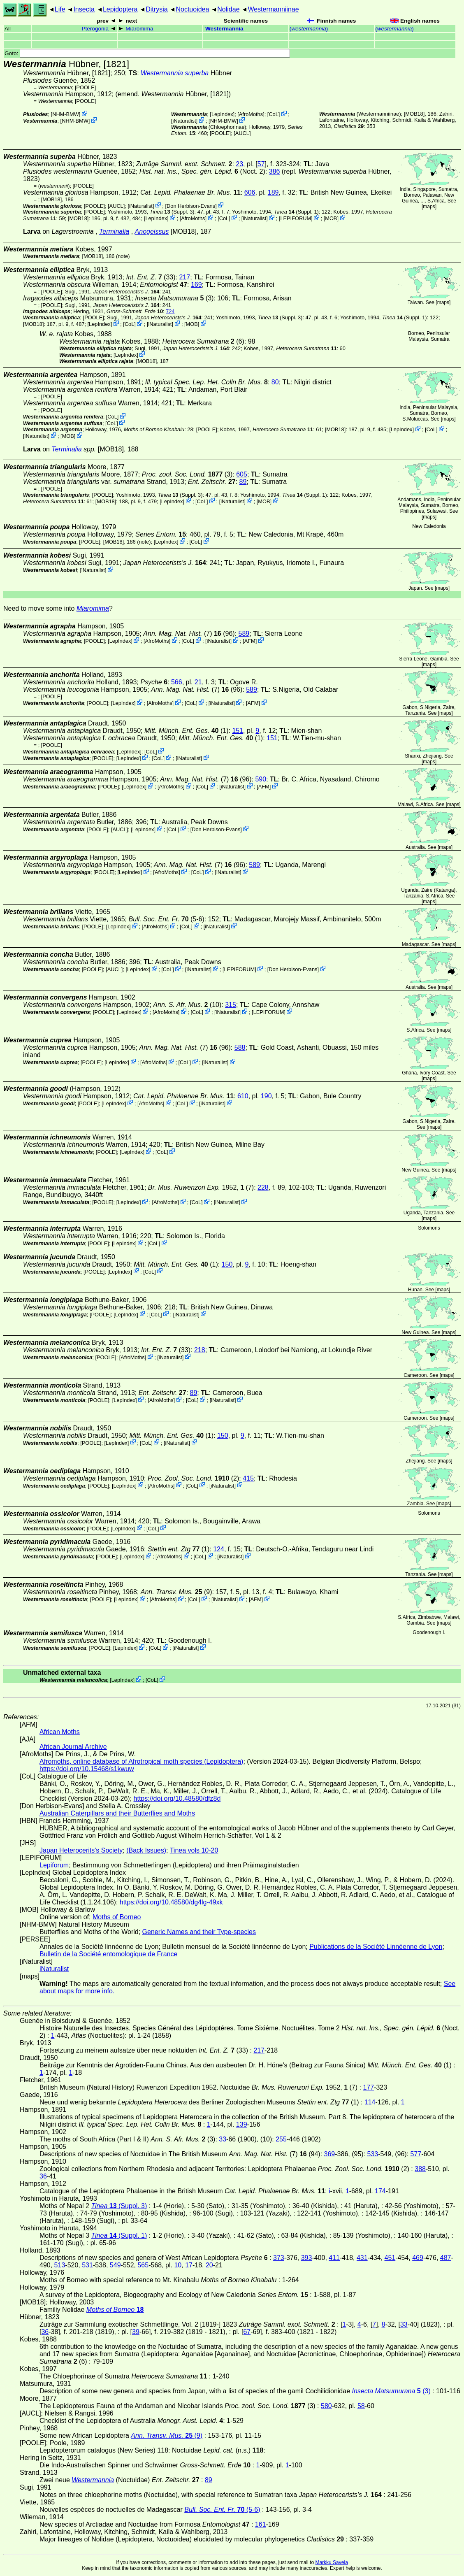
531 (87, 2265)
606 (249, 192)
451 (390, 2257)
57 (261, 163)
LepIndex (222, 114)
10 (177, 2265)
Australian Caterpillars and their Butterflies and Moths (117, 1813)
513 (59, 2265)
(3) (174, 298)
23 (239, 163)
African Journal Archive (73, 1746)
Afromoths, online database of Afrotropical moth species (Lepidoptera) (141, 1761)
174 (380, 2191)
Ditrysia (156, 9)
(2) (193, 1478)
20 (209, 2265)
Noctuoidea (192, 9)
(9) (176, 1591)
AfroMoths (251, 114)
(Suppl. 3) (172, 212)
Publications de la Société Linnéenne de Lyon (375, 1946)
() (309, 29)
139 (241, 2124)
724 (170, 311)
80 (275, 382)
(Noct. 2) (202, 171)
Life (60, 9)
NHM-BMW (65, 114)
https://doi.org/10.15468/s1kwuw (86, 1768)
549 (115, 2265)
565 (142, 2265)
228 (263, 1187)
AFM (249, 641)
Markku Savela (331, 2562)
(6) (203, 341)
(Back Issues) (146, 1850)
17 (189, 2265)
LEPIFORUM (295, 218)
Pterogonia (95, 29)
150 (227, 1264)
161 (260, 2524)
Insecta (84, 9)
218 (199, 1349)
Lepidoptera (120, 9)
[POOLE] (85, 87)
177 (368, 2087)
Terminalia (114, 231)
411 (334, 2257)
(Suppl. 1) (296, 212)
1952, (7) (201, 1187)
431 (362, 2257)
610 (242, 1096)
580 (326, 2405)
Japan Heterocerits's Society (81, 1850)
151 (237, 730)
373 (278, 2257)
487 (445, 2257)
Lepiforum (54, 1865)
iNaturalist (184, 121)
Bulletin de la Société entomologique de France (108, 1954)
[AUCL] (242, 133)
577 (416, 2154)
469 (417, 2257)
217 (184, 277)
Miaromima (139, 29)
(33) (151, 277)
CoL (273, 114)
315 (230, 1004)
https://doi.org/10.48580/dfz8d (177, 1798)
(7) (182, 633)
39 (135, 2331)
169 (196, 284)
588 (240, 1047)
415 (248, 1478)
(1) (186, 730)
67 (247, 2331)
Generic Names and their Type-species (199, 1931)
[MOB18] (414, 114)
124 (218, 1549)
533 (372, 2154)
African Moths (59, 1731)
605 (241, 474)
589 (244, 633)
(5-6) (166, 919)
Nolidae (228, 9)
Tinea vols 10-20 (194, 1850)
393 (306, 2257)
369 (329, 2154)
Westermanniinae (273, 9)
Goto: (147, 53)
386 (274, 171)
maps (429, 206)
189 (273, 192)
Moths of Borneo (117, 1916)
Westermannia (224, 29)
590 (260, 779)
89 (243, 481)
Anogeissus (152, 231)
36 (43, 2176)
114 (370, 2102)
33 (222, 2139)
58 (361, 2405)
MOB (331, 218)
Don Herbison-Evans (191, 205)
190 (266, 1096)
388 (420, 2168)
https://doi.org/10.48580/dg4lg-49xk (171, 1902)
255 (281, 2139)
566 (176, 682)
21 (198, 682)
